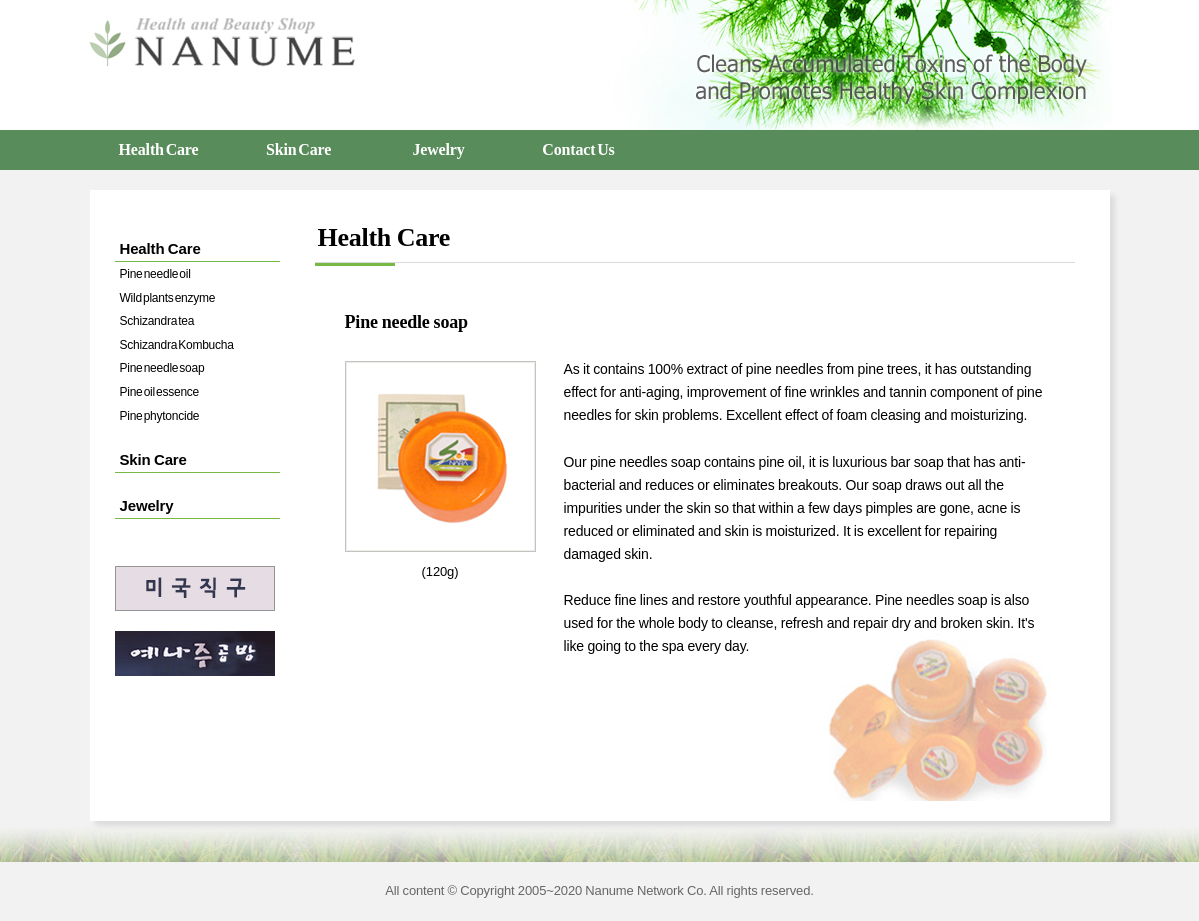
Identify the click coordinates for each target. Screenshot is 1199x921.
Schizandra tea (157, 321)
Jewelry (438, 149)
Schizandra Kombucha (177, 345)
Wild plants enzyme (168, 298)
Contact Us (578, 149)
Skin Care (298, 149)
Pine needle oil (155, 274)
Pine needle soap (162, 368)
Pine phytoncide (160, 416)
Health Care (159, 149)
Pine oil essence (160, 392)
